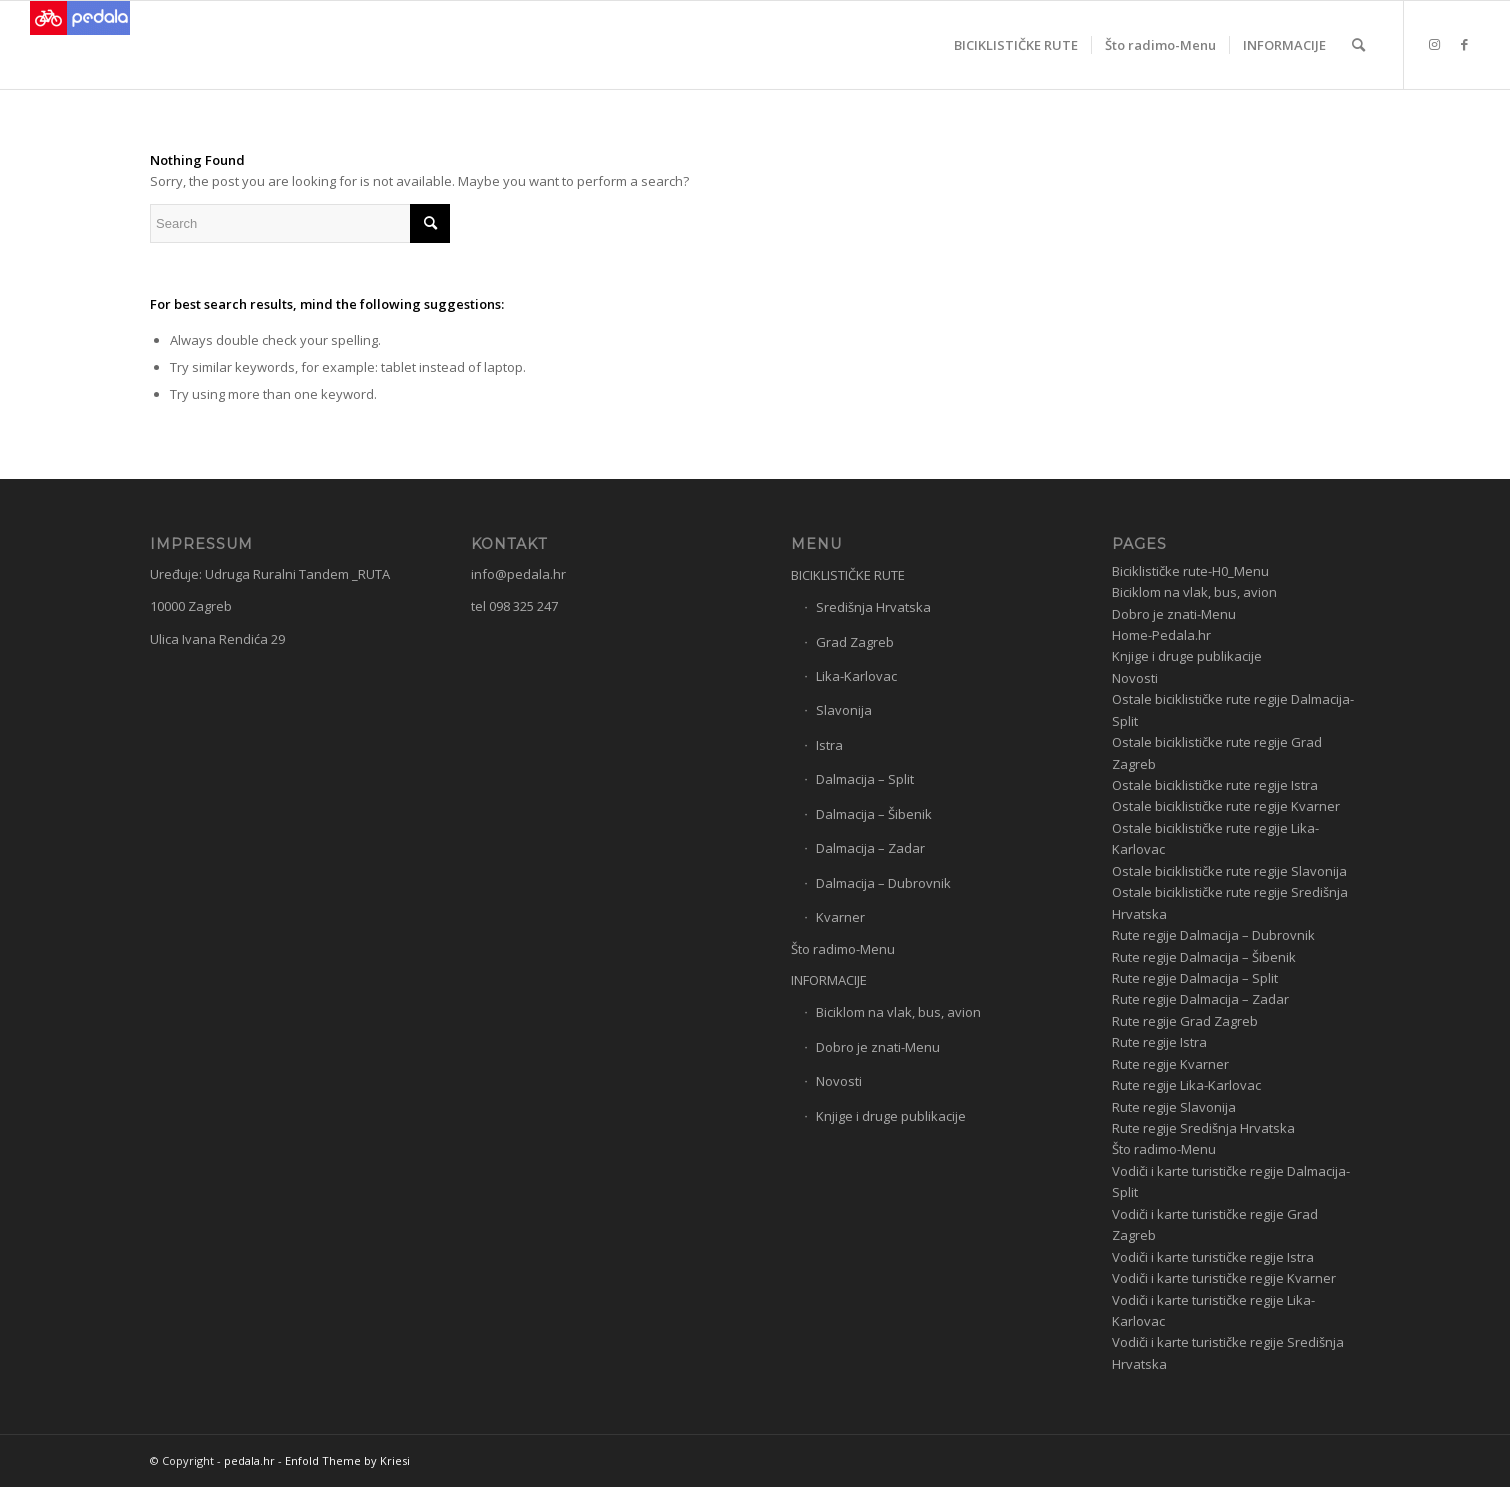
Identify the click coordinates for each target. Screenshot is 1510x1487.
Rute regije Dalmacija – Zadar (1200, 999)
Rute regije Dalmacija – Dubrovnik (1213, 935)
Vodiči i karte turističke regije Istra (1213, 1257)
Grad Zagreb (855, 642)
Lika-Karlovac (856, 676)
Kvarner (840, 917)
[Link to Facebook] (1465, 44)
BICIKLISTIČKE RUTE (848, 575)
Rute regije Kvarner (1170, 1064)
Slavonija (844, 710)
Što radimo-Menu (843, 949)
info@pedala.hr (518, 574)
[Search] (1358, 45)
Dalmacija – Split (865, 779)
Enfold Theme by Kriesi (347, 1460)
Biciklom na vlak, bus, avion (898, 1012)
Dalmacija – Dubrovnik (883, 883)
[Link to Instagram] (1435, 44)
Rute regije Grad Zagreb (1185, 1021)
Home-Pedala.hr (1161, 635)
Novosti (839, 1081)
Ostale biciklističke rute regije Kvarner (1226, 806)
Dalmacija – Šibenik (874, 814)
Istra (829, 745)
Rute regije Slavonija (1174, 1107)
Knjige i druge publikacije (891, 1116)
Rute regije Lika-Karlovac (1186, 1085)
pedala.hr (249, 1460)
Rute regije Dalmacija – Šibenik (1204, 957)
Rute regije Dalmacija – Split (1195, 978)
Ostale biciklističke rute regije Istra (1215, 785)
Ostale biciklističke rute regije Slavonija (1229, 871)
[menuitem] (1016, 45)
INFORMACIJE (829, 980)
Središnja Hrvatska (873, 607)
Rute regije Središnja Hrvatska (1203, 1128)
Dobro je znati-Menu (878, 1047)
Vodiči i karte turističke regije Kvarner (1224, 1278)
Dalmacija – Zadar (870, 848)
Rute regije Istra (1159, 1042)
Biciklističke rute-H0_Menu (1190, 571)
